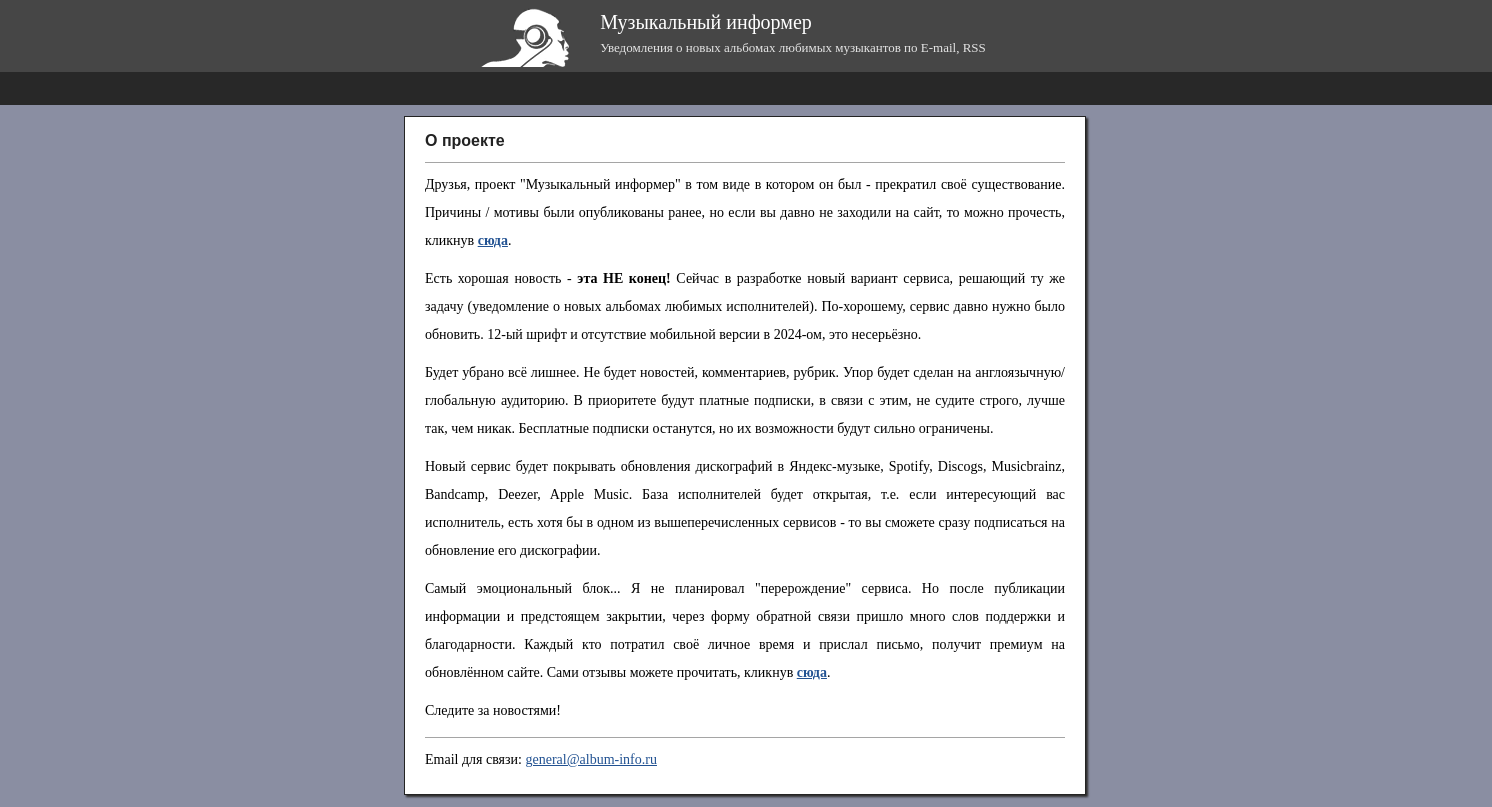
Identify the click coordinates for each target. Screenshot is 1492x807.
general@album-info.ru (590, 759)
